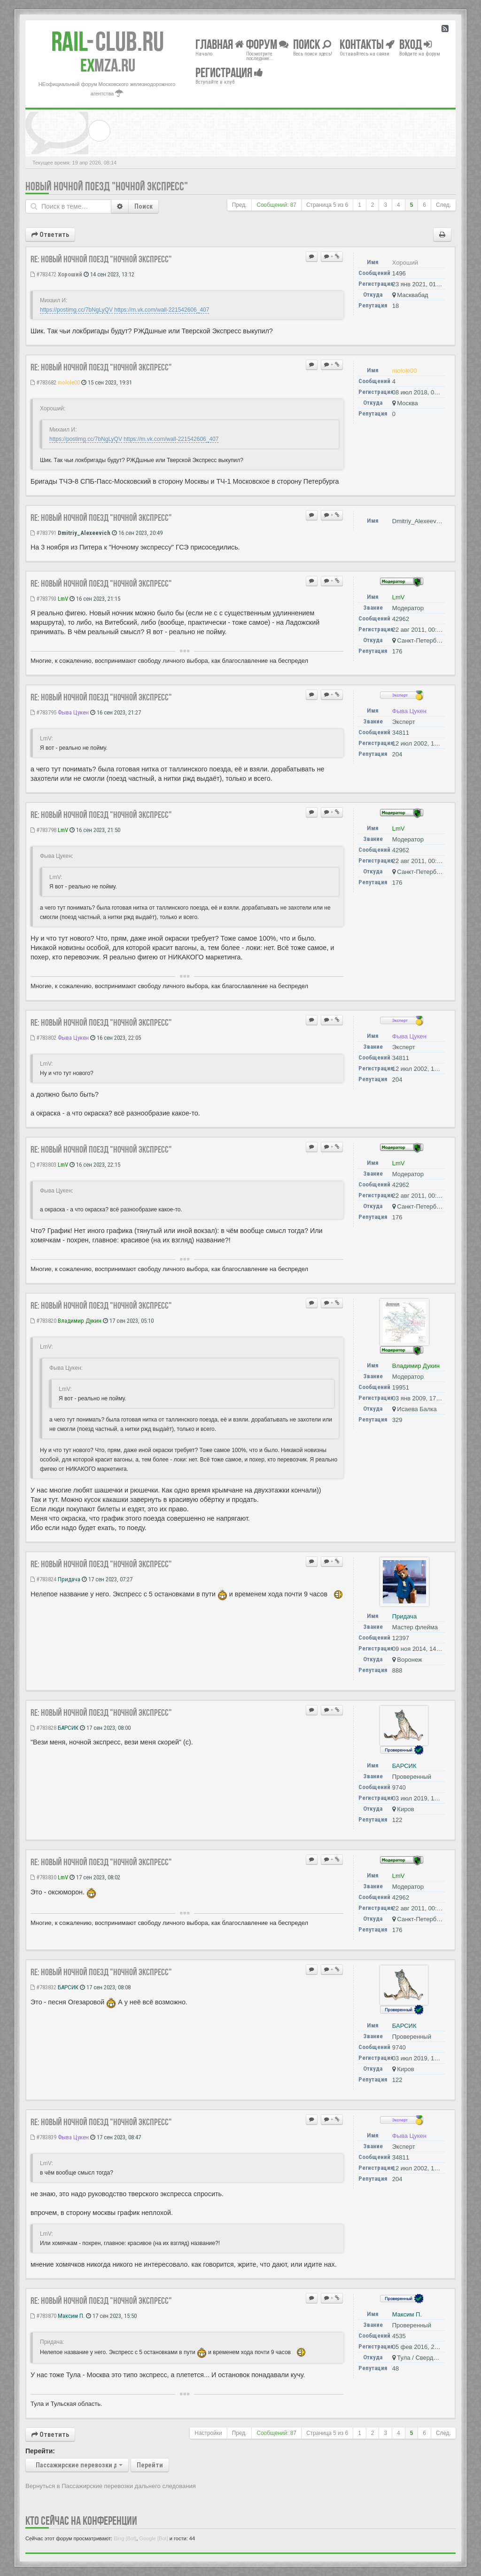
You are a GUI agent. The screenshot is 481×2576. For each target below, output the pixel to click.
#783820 (43, 1320)
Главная (219, 44)
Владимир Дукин (79, 1320)
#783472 (43, 274)
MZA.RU (107, 65)
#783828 (43, 1727)
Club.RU (107, 41)
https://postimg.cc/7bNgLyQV (76, 309)
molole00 (69, 382)
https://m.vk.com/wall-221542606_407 (161, 309)
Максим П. (71, 2315)
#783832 (43, 1987)
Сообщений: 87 (276, 205)
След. (443, 205)
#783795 (43, 712)
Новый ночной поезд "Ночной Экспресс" (106, 186)
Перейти (150, 2465)
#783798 (43, 829)
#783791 (43, 532)
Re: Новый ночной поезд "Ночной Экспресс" (101, 259)
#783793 (43, 598)
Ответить (50, 234)
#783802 (43, 1037)
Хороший (70, 274)
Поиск (143, 206)
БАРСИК (68, 1727)
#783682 (43, 382)
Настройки (208, 2433)
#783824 (43, 1579)
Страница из (327, 205)
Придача (69, 1579)
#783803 (43, 1164)
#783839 (43, 2137)
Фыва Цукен (73, 712)
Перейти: (40, 2451)
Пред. (239, 205)
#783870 (43, 2315)
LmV (63, 598)
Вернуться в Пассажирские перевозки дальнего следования (110, 2486)
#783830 (43, 1877)
